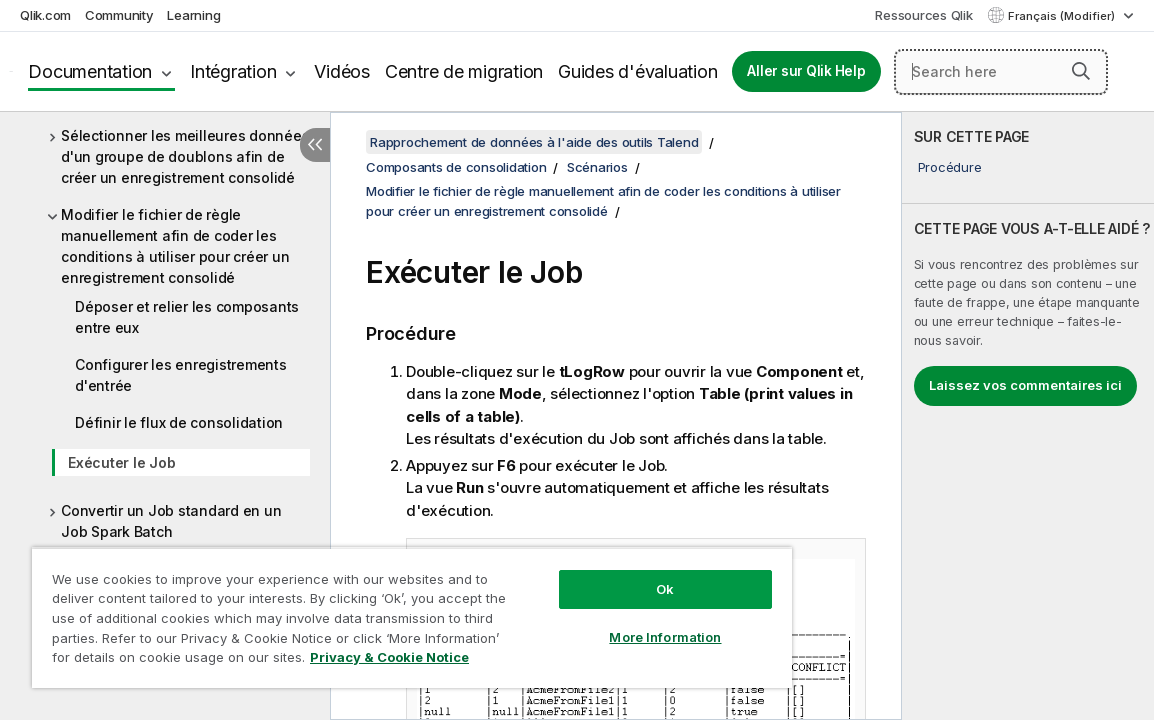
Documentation (90, 71)
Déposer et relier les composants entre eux (187, 317)
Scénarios (597, 167)
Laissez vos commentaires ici (1025, 385)
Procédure (950, 167)
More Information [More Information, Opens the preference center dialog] (589, 622)
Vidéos (342, 71)
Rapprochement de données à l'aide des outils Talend (534, 142)
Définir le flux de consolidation (179, 422)
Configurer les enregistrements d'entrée (181, 375)
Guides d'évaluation (637, 71)
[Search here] (1001, 72)
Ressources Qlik (923, 15)
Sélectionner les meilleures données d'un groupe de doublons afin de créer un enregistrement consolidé (185, 156)
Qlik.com (45, 15)
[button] (1081, 71)
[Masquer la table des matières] (315, 145)
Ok (589, 574)
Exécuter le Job (121, 462)
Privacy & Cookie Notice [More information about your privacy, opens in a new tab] (213, 661)
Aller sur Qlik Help (806, 71)
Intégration (233, 71)
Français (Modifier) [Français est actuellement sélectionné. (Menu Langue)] (1063, 16)
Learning (193, 15)
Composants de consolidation (456, 167)
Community (119, 15)
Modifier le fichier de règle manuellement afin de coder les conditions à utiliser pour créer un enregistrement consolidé (175, 246)
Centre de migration (464, 71)
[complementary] (1028, 416)
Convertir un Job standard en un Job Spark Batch (171, 521)
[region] (366, 610)
